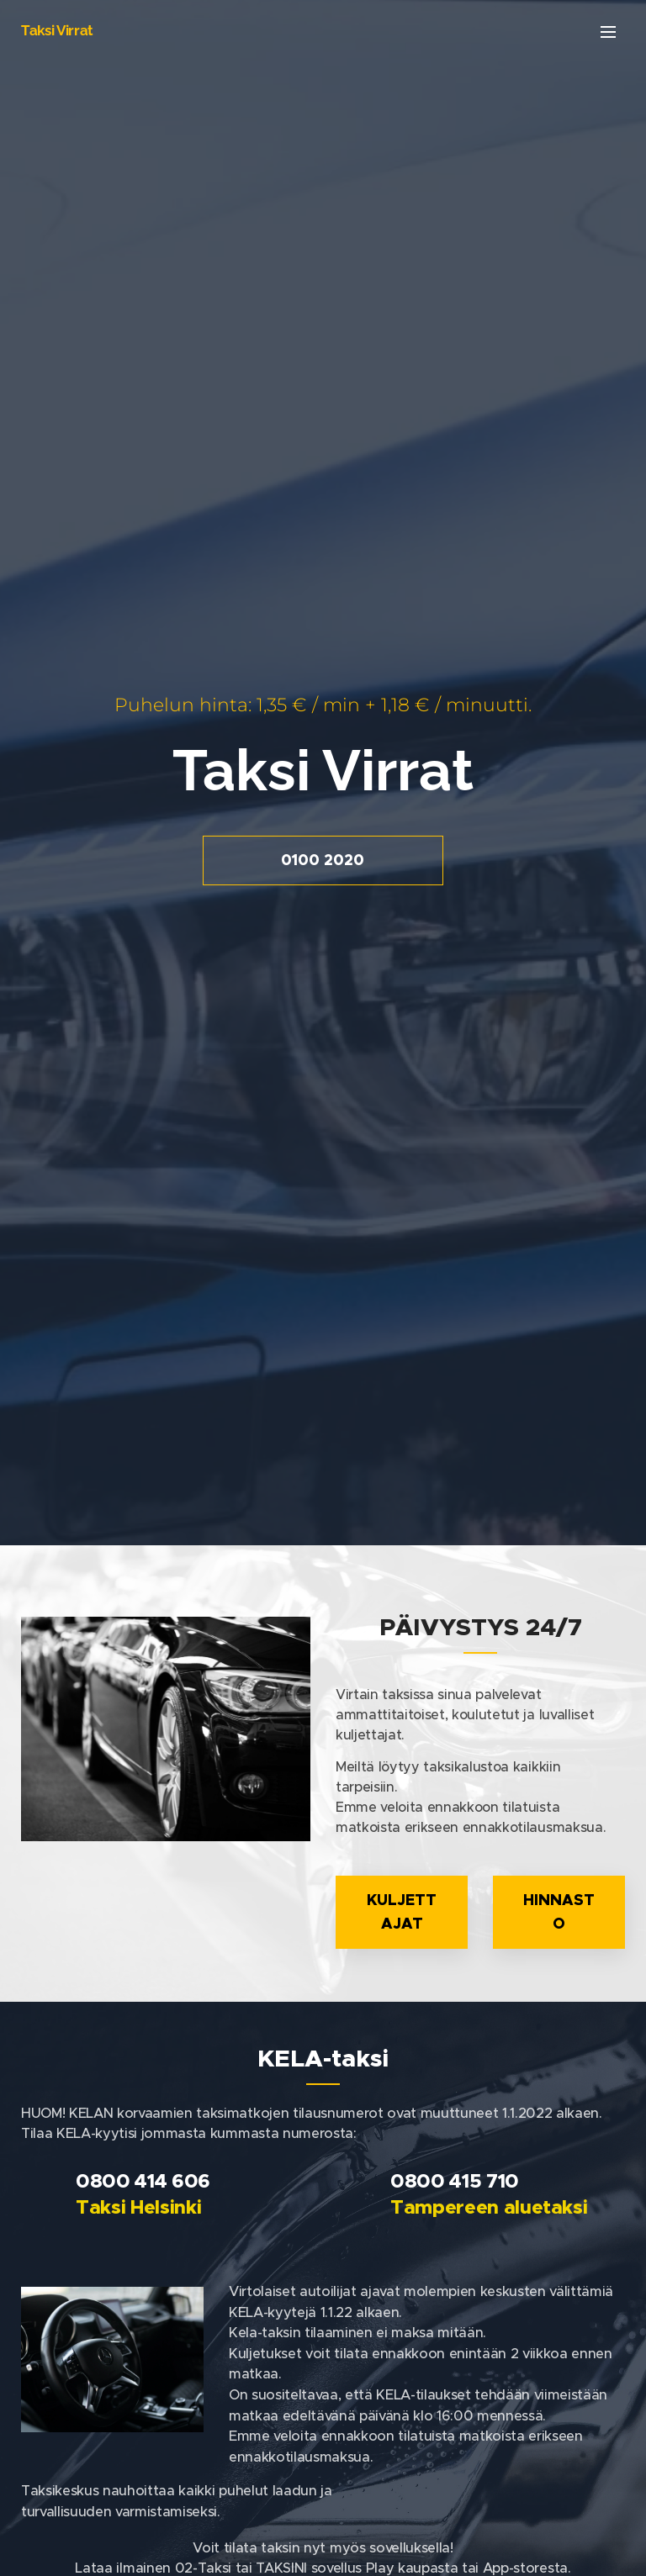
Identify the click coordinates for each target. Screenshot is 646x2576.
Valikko (608, 32)
